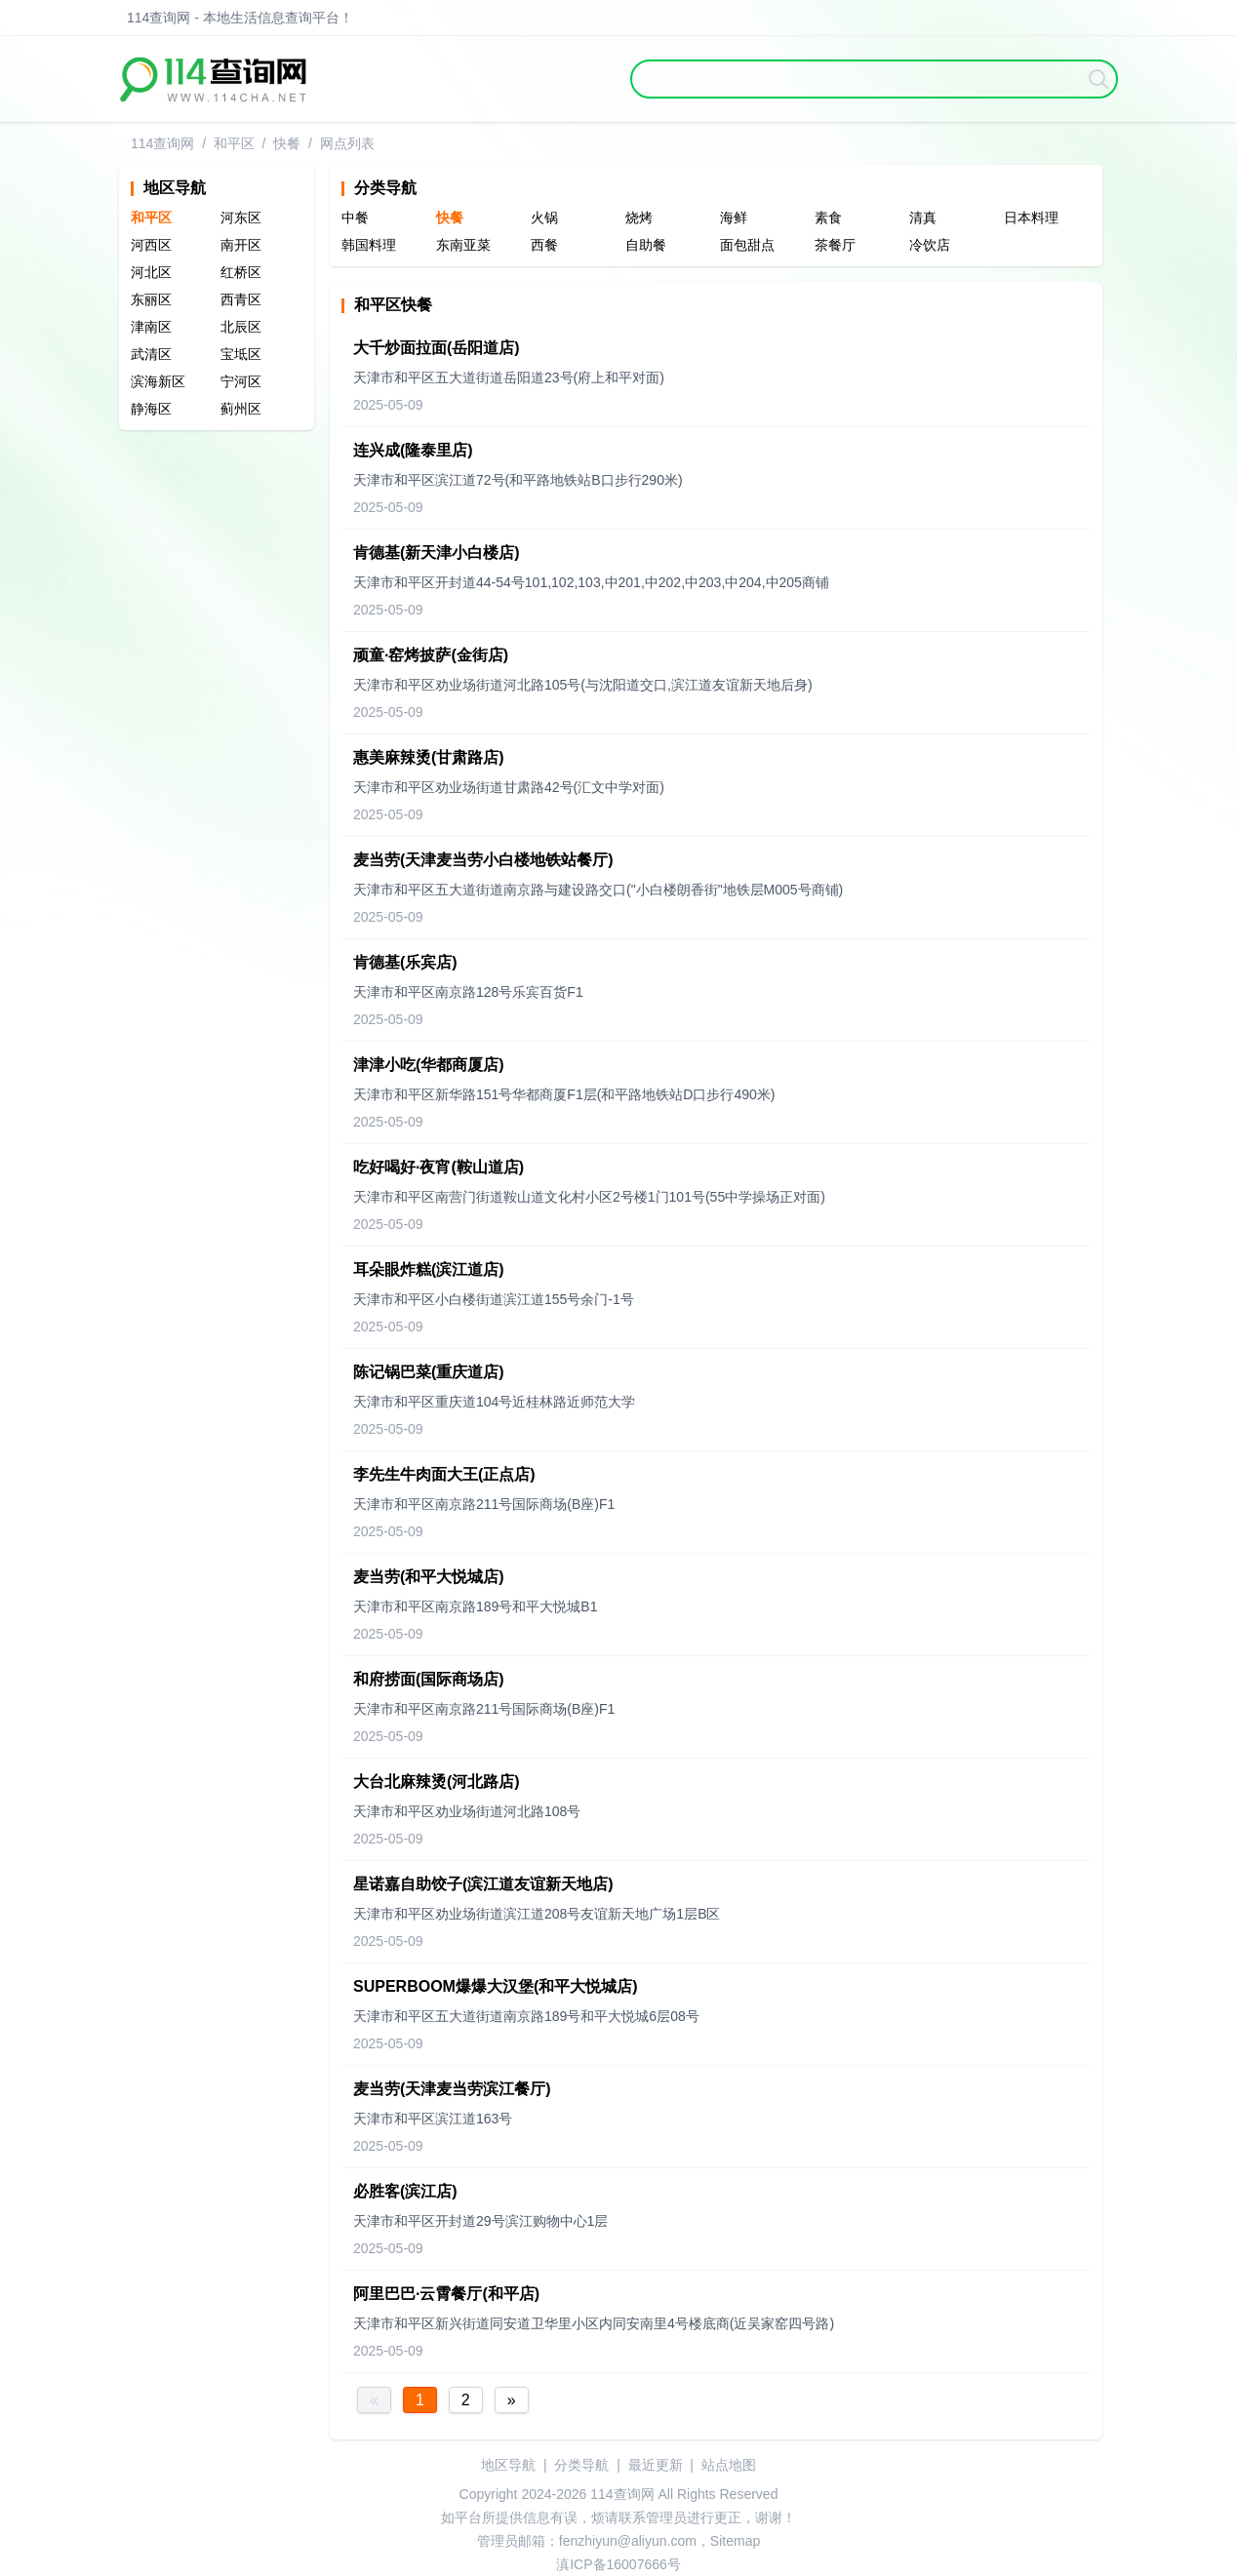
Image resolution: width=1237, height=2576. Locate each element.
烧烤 (639, 217)
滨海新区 (158, 381)
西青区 (240, 299)
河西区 (151, 245)
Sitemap (735, 2541)
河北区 (151, 272)
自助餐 (645, 245)
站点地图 (728, 2465)
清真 (923, 217)
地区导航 (508, 2465)
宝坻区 (240, 354)
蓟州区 (240, 408)
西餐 (544, 245)
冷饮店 (929, 245)
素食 (828, 217)
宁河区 (240, 381)
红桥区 (240, 272)
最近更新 (655, 2465)
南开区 (240, 245)
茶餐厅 (835, 245)
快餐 (286, 143)
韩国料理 (368, 245)
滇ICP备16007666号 (618, 2564)
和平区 (234, 143)
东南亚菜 (463, 245)
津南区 (151, 327)
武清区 (151, 354)
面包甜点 (747, 245)
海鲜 (733, 217)
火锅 (544, 217)
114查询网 (162, 143)
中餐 (355, 217)
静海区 (151, 408)
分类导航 (581, 2465)
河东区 (240, 217)
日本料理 (1031, 217)
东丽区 (151, 299)
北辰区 (240, 327)
